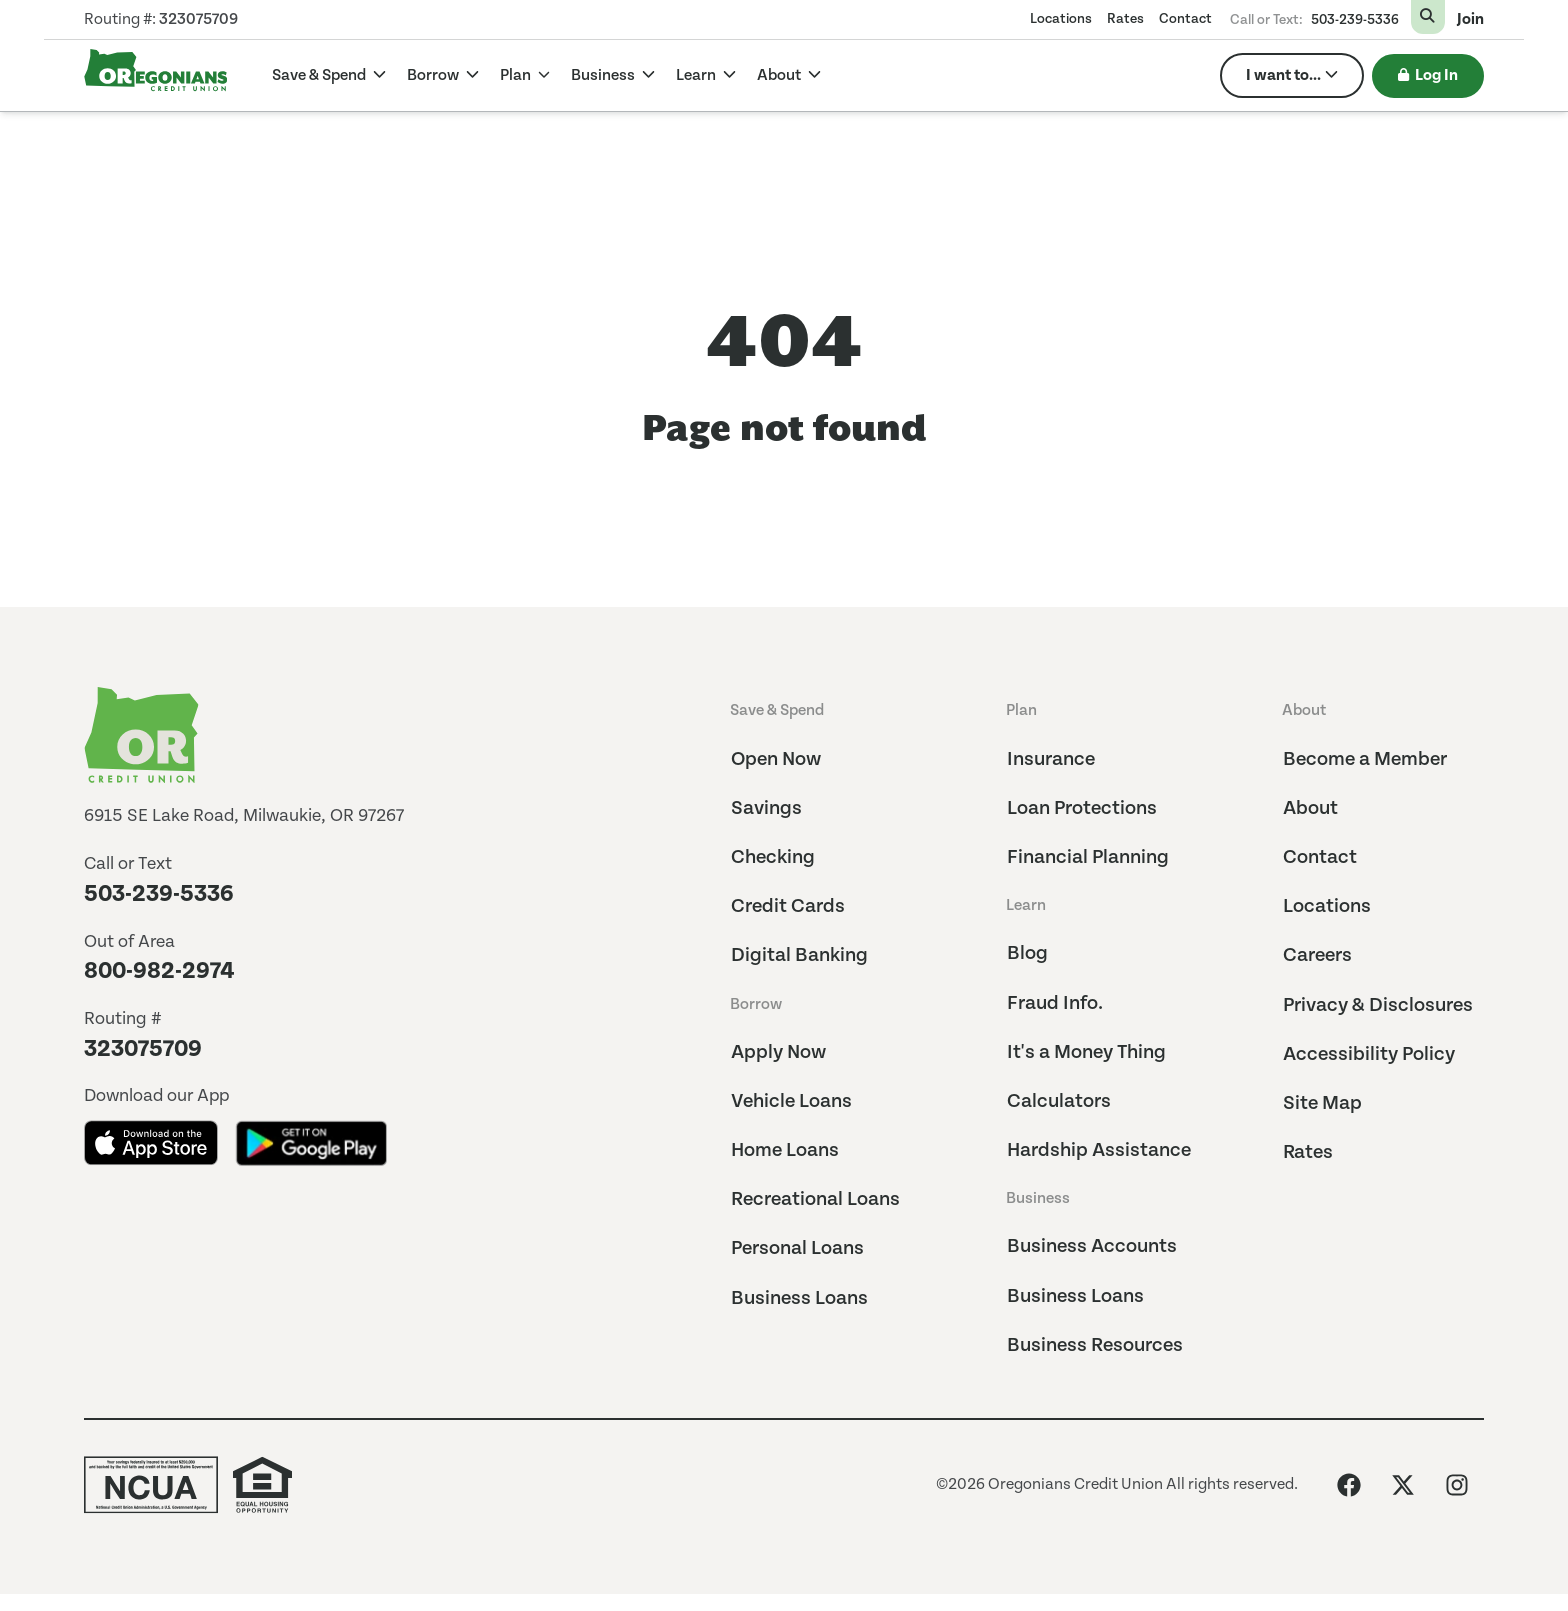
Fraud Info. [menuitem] (1055, 1003)
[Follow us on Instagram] (1457, 1485)
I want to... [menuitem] (1283, 75)
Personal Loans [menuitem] (797, 1248)
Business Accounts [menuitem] (1092, 1246)
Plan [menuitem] (1021, 710)
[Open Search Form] (1428, 17)
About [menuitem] (1304, 710)
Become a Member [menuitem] (1365, 759)
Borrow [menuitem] (756, 1004)
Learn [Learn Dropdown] (697, 75)
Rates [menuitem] (1125, 19)
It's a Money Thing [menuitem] (1086, 1052)
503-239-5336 (1355, 20)
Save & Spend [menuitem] (777, 710)
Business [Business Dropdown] (604, 75)
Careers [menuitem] (1317, 955)
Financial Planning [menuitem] (1088, 857)
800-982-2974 (159, 971)
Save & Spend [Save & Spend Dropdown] (320, 75)
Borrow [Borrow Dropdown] (434, 75)
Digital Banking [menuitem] (799, 955)
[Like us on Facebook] (1349, 1485)
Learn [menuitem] (1026, 905)
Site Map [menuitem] (1322, 1103)
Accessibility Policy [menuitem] (1369, 1054)
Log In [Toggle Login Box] (1428, 75)
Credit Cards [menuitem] (788, 906)
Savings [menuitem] (766, 808)
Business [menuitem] (1038, 1198)
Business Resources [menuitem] (1095, 1345)
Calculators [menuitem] (1059, 1101)
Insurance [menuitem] (1051, 759)
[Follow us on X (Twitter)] (1403, 1485)
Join (1470, 20)
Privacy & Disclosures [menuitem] (1378, 1005)
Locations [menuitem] (1061, 19)
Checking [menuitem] (773, 857)
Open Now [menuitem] (776, 759)
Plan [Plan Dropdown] (517, 75)
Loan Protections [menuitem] (1082, 808)
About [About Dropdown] (780, 75)
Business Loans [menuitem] (799, 1298)
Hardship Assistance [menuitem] (1099, 1150)
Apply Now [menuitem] (778, 1052)
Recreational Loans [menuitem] (815, 1199)
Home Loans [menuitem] (785, 1150)
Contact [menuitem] (1185, 19)
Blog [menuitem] (1027, 953)
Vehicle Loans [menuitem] (791, 1101)
